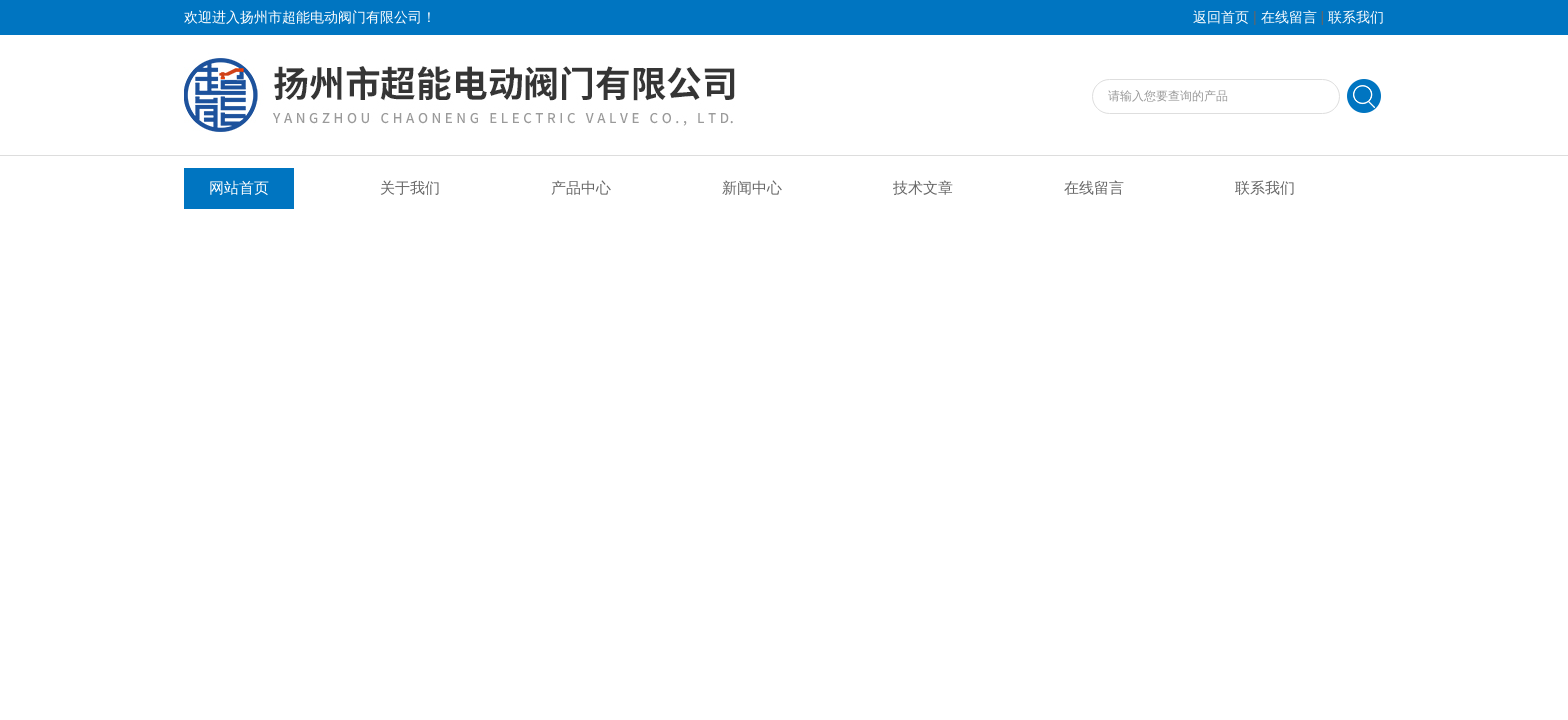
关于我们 (410, 188)
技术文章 (923, 188)
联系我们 (1356, 17)
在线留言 (1289, 17)
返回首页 (1221, 17)
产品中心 (581, 188)
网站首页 (239, 188)
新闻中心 (752, 188)
